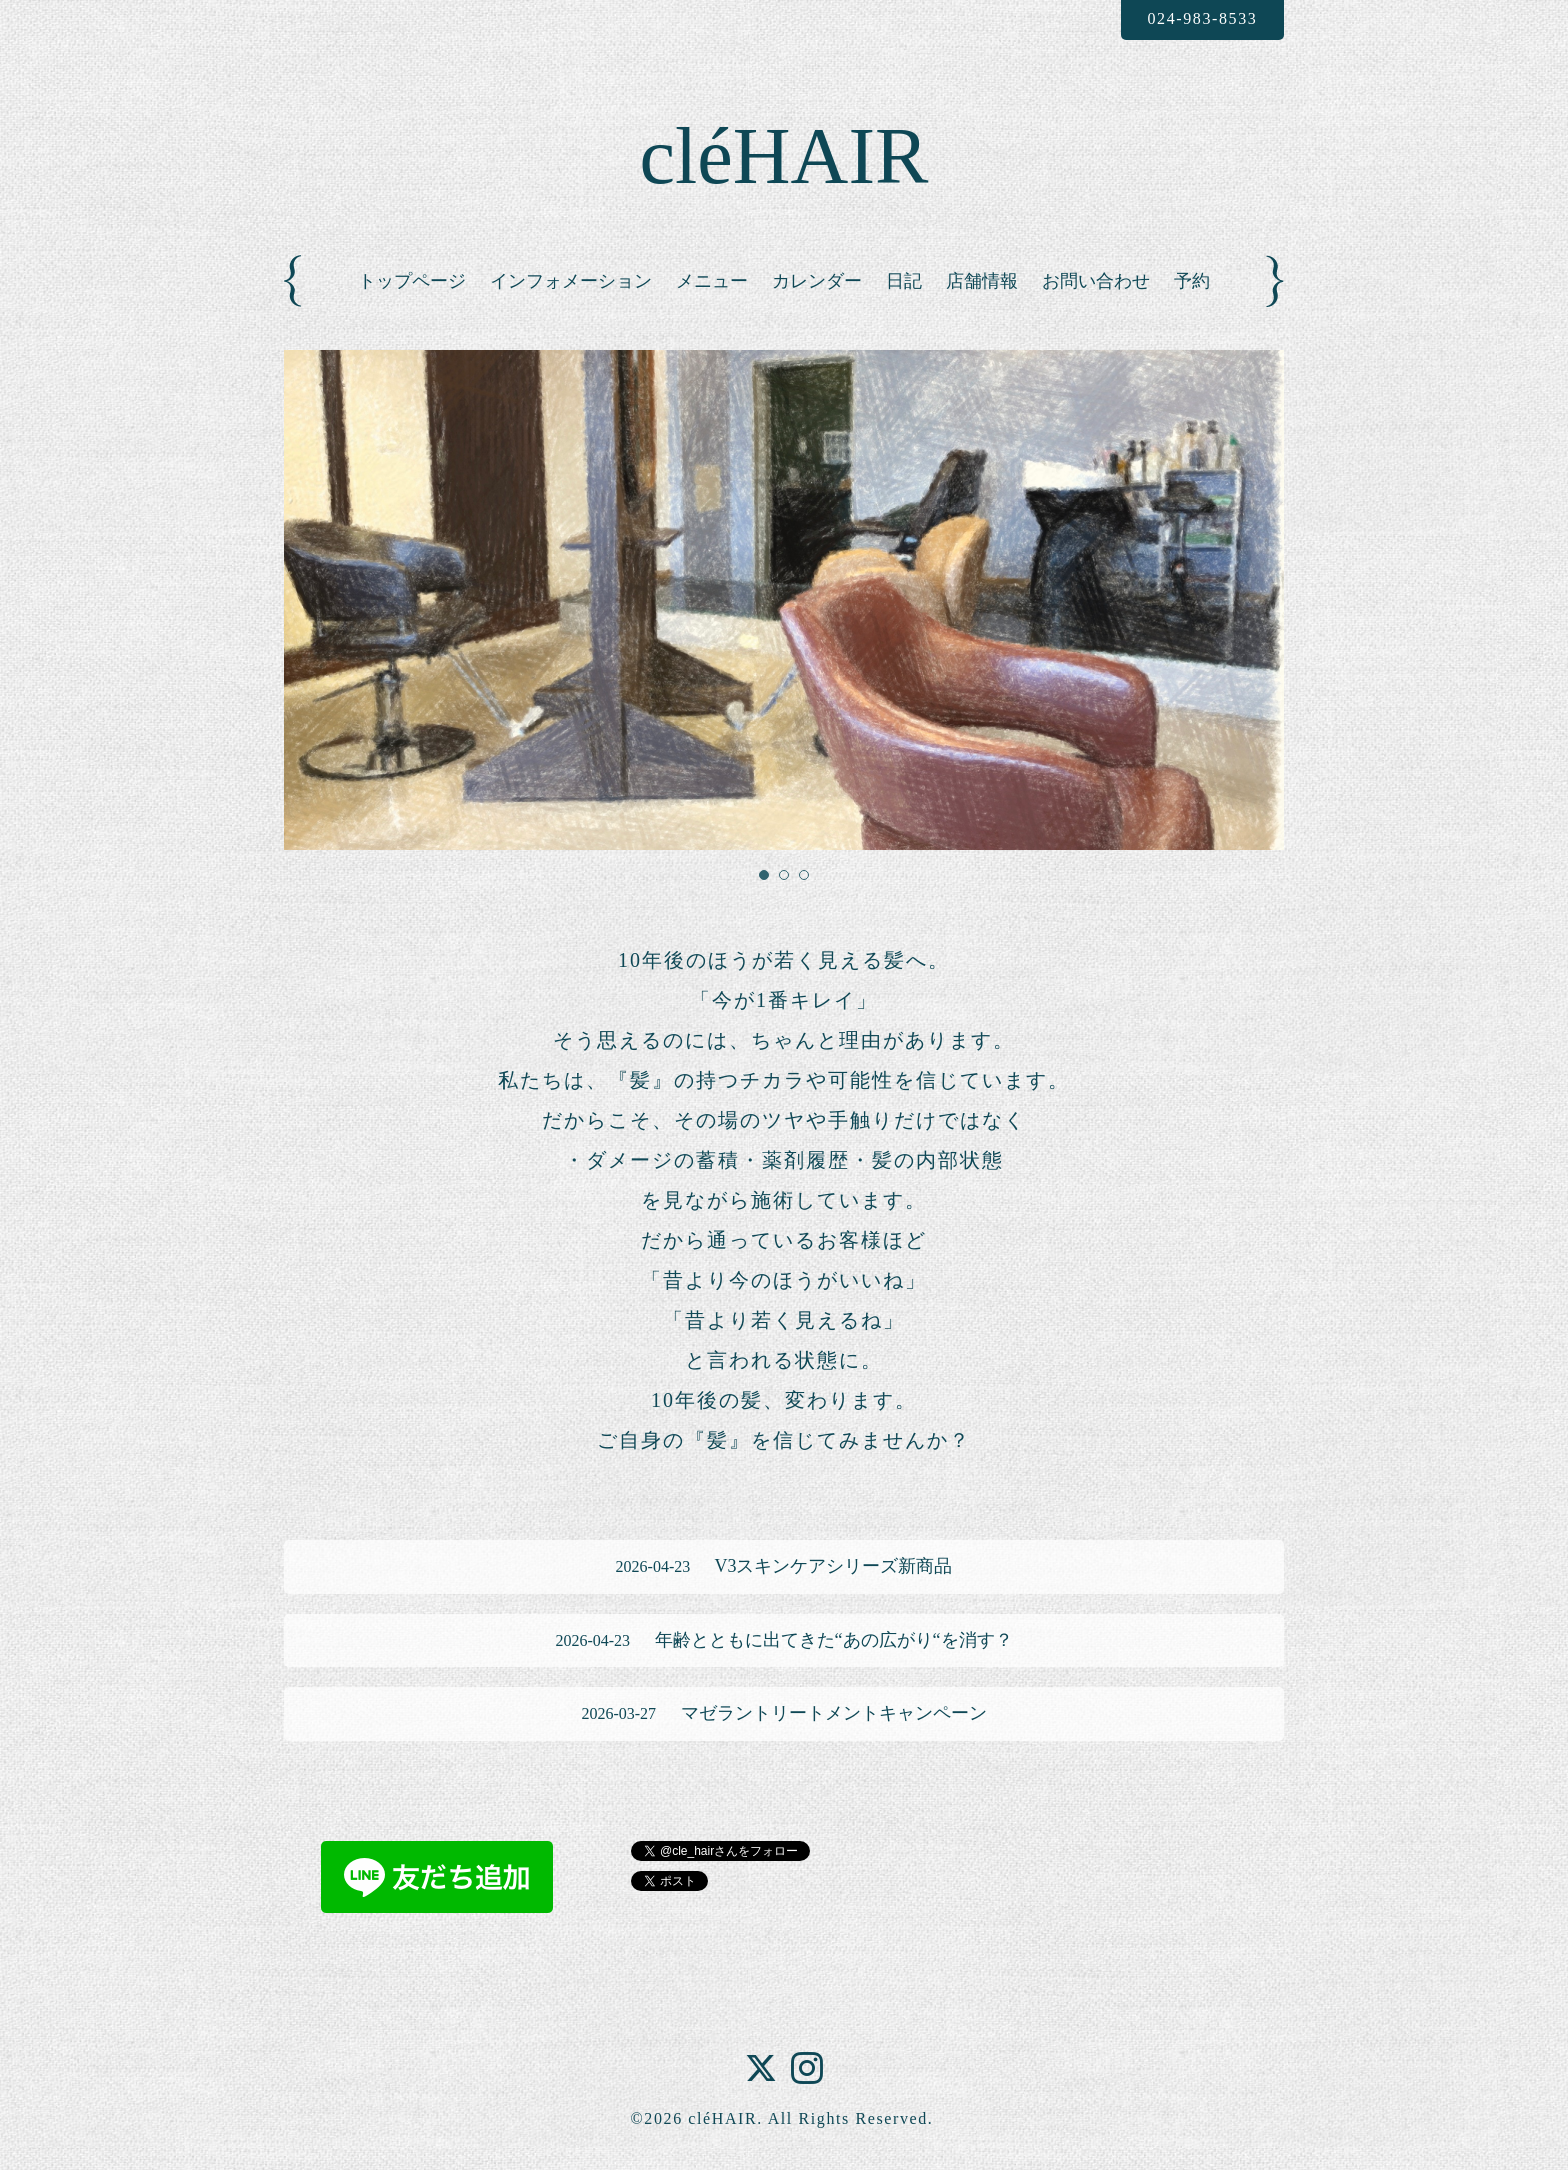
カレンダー (817, 281)
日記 (904, 281)
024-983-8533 (1202, 18)
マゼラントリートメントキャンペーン (783, 1713)
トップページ (412, 281)
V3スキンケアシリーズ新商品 (784, 1566)
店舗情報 (982, 281)
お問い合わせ (1096, 281)
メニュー (712, 281)
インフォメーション (571, 281)
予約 (1192, 281)
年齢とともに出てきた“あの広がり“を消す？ (783, 1640)
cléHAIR (784, 156)
